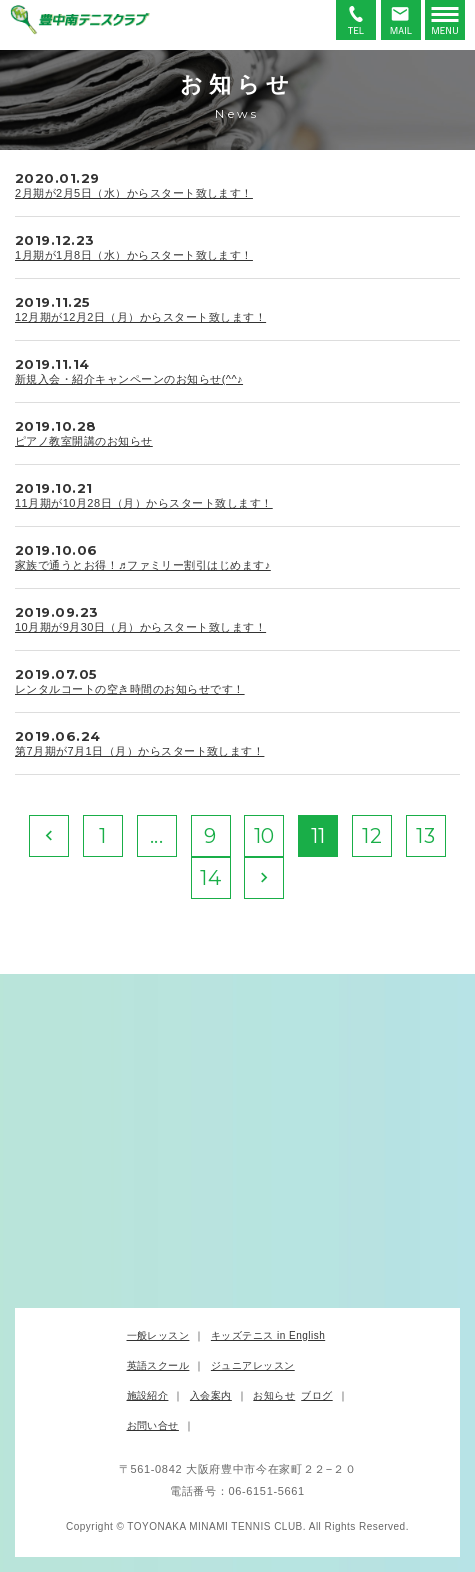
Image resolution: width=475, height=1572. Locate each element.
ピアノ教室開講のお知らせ (84, 441)
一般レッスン (158, 1335)
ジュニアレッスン (253, 1365)
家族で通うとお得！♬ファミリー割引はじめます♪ (143, 565)
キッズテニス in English (268, 1335)
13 (425, 836)
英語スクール (158, 1365)
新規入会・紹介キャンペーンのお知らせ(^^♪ (129, 379)
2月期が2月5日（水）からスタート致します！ (134, 193)
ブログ (316, 1395)
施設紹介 (148, 1395)
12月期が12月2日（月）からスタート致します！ (140, 317)
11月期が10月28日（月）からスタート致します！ (144, 503)
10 (264, 836)
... (156, 836)
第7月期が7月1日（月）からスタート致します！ (139, 751)
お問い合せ (153, 1425)
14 (210, 878)
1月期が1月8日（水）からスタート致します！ (134, 255)
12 (372, 836)
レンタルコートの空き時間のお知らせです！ (130, 689)
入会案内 (211, 1395)
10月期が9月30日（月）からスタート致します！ (140, 627)
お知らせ (274, 1395)
